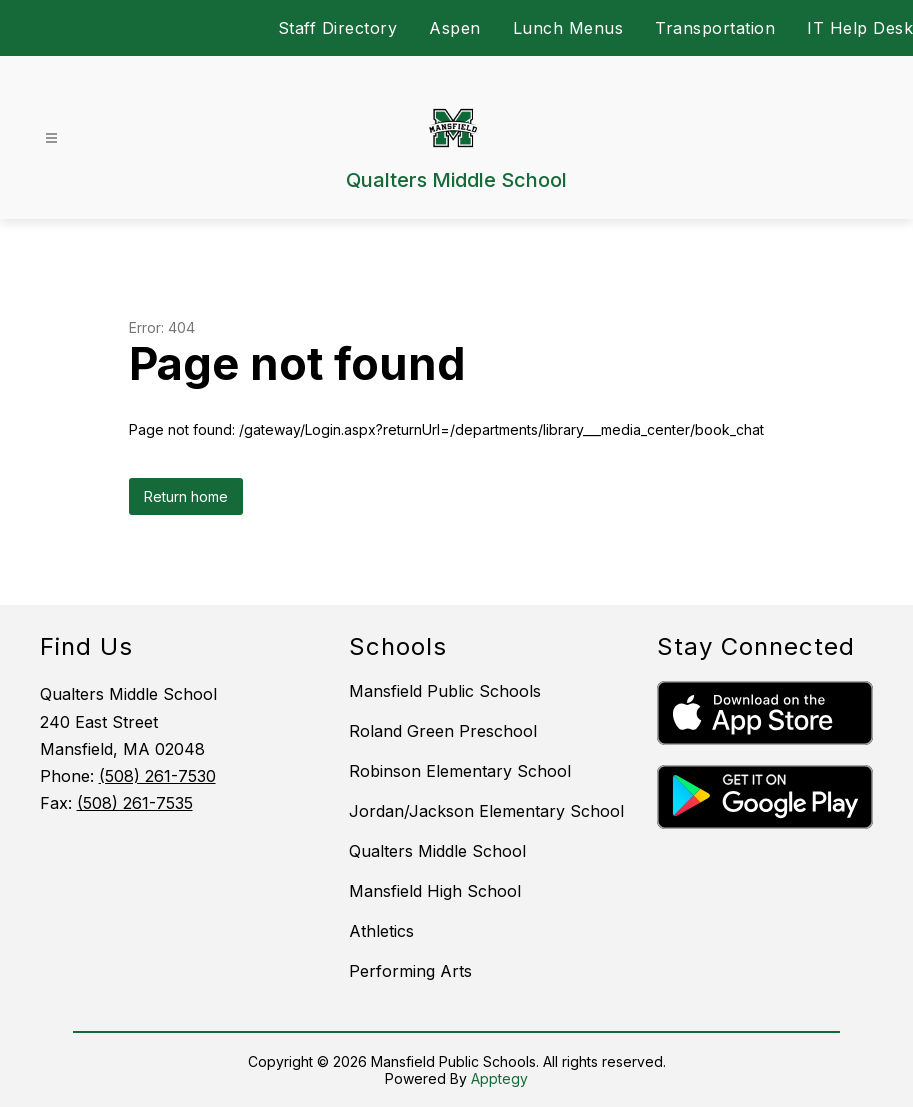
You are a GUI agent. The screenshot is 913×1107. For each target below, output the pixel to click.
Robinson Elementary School (460, 771)
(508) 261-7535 (135, 803)
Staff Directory (338, 28)
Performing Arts (410, 971)
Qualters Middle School (437, 851)
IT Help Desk (860, 28)
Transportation (715, 28)
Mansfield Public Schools (445, 691)
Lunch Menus (568, 28)
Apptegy (499, 1078)
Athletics (381, 931)
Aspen (455, 28)
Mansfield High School (435, 891)
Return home (186, 496)
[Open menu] (51, 138)
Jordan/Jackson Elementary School (486, 811)
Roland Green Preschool (443, 731)
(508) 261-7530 (157, 776)
